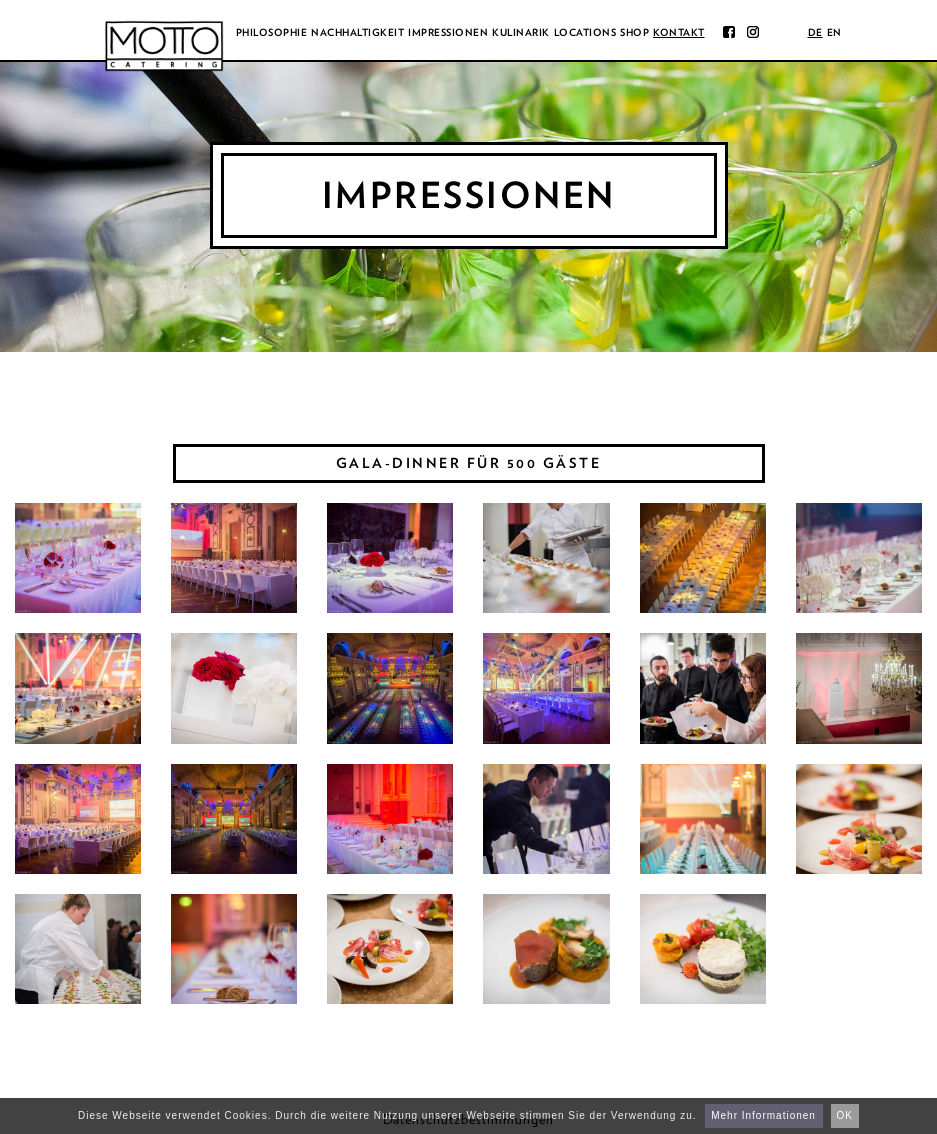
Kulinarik (521, 32)
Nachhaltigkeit (357, 32)
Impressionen (448, 32)
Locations (585, 32)
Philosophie (272, 32)
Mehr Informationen (763, 1115)
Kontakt (679, 32)
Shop (634, 32)
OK (845, 1115)
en (834, 32)
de (815, 32)
